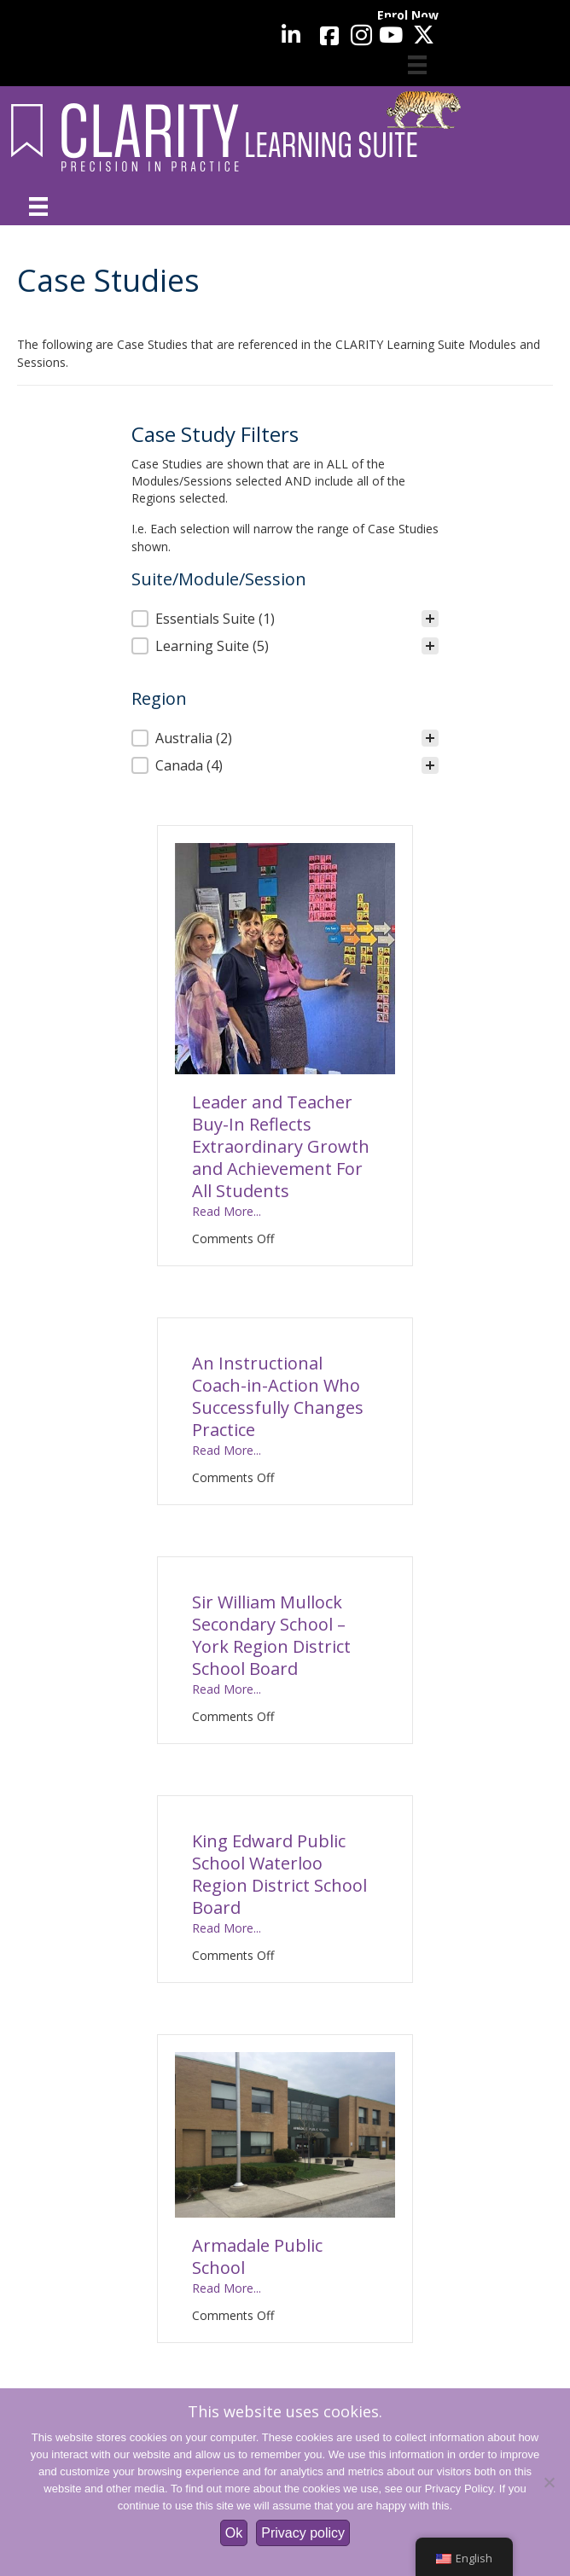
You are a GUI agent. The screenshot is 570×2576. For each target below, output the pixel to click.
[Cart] (417, 65)
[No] (548, 2482)
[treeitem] (285, 618)
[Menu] (38, 206)
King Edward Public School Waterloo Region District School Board (279, 1874)
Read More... (226, 1211)
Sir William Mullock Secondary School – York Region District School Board (271, 1635)
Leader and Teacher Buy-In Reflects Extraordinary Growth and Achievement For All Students (280, 1146)
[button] (285, 618)
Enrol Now (408, 15)
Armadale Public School (257, 2256)
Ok (233, 2533)
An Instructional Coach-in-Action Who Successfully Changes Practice (278, 1396)
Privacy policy (303, 2533)
